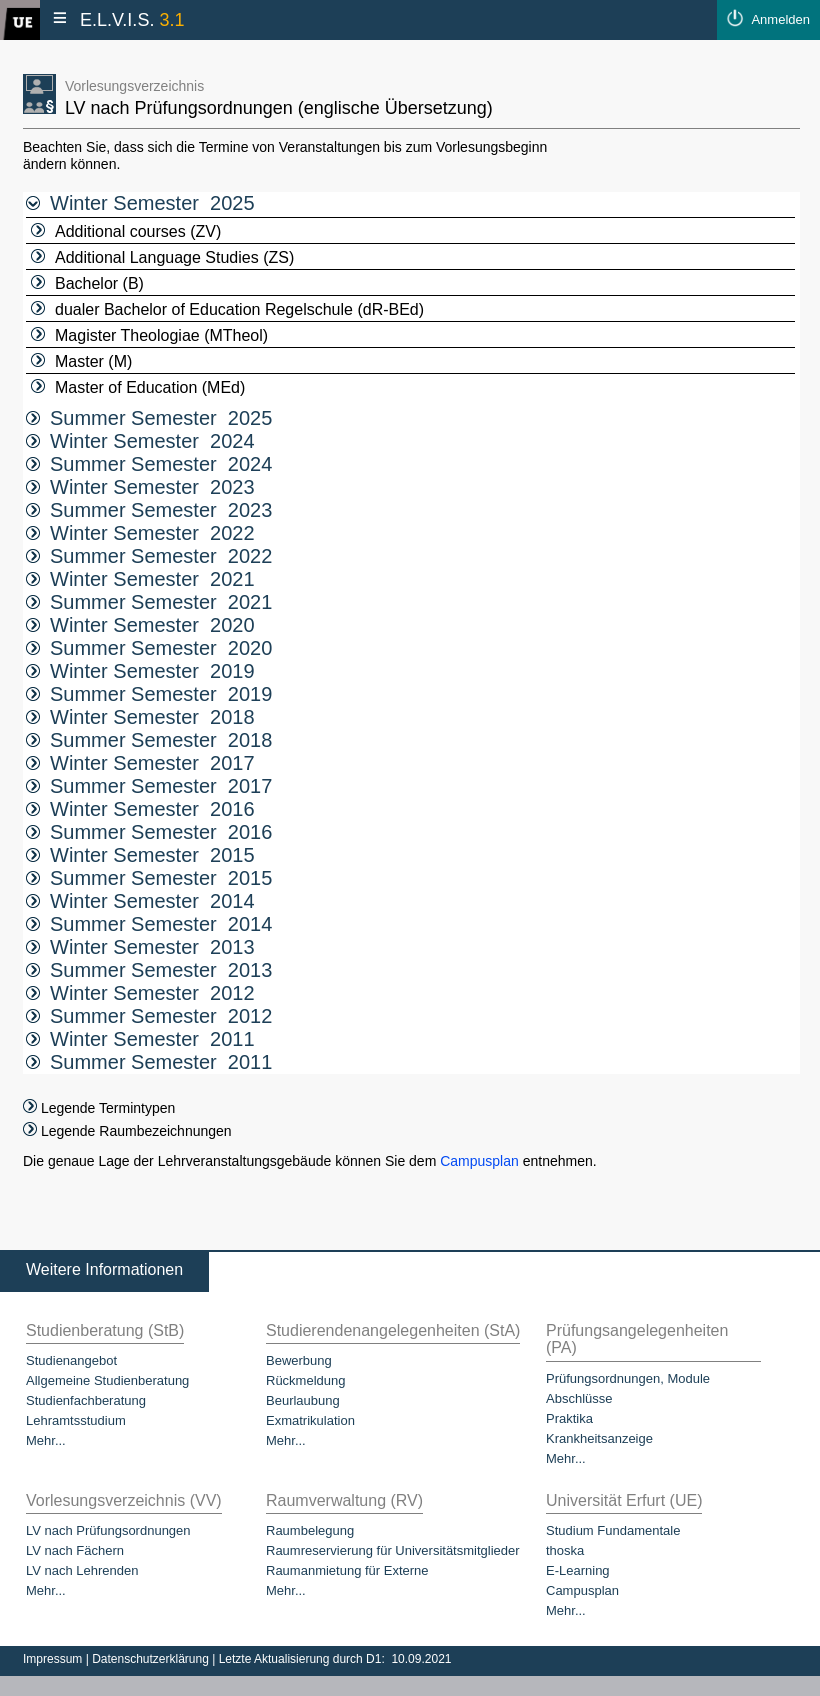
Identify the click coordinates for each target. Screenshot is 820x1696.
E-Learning (578, 1570)
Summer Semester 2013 (149, 970)
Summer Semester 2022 (149, 556)
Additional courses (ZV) (126, 231)
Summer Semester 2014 (149, 924)
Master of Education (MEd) (138, 387)
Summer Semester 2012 (149, 1016)
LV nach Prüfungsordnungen (108, 1530)
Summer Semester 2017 (149, 786)
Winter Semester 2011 (140, 1039)
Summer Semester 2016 (149, 832)
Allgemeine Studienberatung (107, 1380)
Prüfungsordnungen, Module (628, 1378)
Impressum (54, 1659)
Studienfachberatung (86, 1400)
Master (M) (81, 361)
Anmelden (780, 19)
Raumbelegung (310, 1530)
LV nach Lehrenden (82, 1570)
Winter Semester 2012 (140, 993)
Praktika (569, 1418)
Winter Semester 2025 (140, 203)
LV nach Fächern (75, 1550)
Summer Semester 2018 (149, 740)
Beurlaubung (303, 1400)
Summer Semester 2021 (149, 602)
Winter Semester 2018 (140, 717)
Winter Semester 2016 (140, 809)
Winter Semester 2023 (140, 487)
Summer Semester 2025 (149, 418)
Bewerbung (299, 1360)
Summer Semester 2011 (149, 1062)
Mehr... (46, 1440)
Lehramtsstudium (76, 1420)
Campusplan (479, 1161)
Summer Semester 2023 (149, 510)
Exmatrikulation (310, 1420)
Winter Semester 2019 (140, 671)
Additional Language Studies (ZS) (162, 257)
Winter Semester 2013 (140, 947)
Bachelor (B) (87, 283)
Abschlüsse (579, 1398)
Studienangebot (71, 1360)
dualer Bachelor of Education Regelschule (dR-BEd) (227, 309)
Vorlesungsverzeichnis (134, 86)
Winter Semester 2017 (140, 763)
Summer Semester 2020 (149, 648)
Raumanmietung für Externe (347, 1570)
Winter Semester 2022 (140, 533)
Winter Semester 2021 (140, 579)
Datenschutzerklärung (152, 1659)
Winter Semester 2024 (140, 441)
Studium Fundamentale (613, 1530)
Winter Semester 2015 (140, 855)
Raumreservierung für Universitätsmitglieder (393, 1550)
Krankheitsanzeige (599, 1438)
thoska (565, 1550)
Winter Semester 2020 (140, 625)
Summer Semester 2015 (149, 878)
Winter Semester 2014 (140, 901)
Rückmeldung (306, 1380)
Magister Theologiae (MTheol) (149, 335)
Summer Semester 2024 (149, 464)
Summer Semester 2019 (149, 694)
